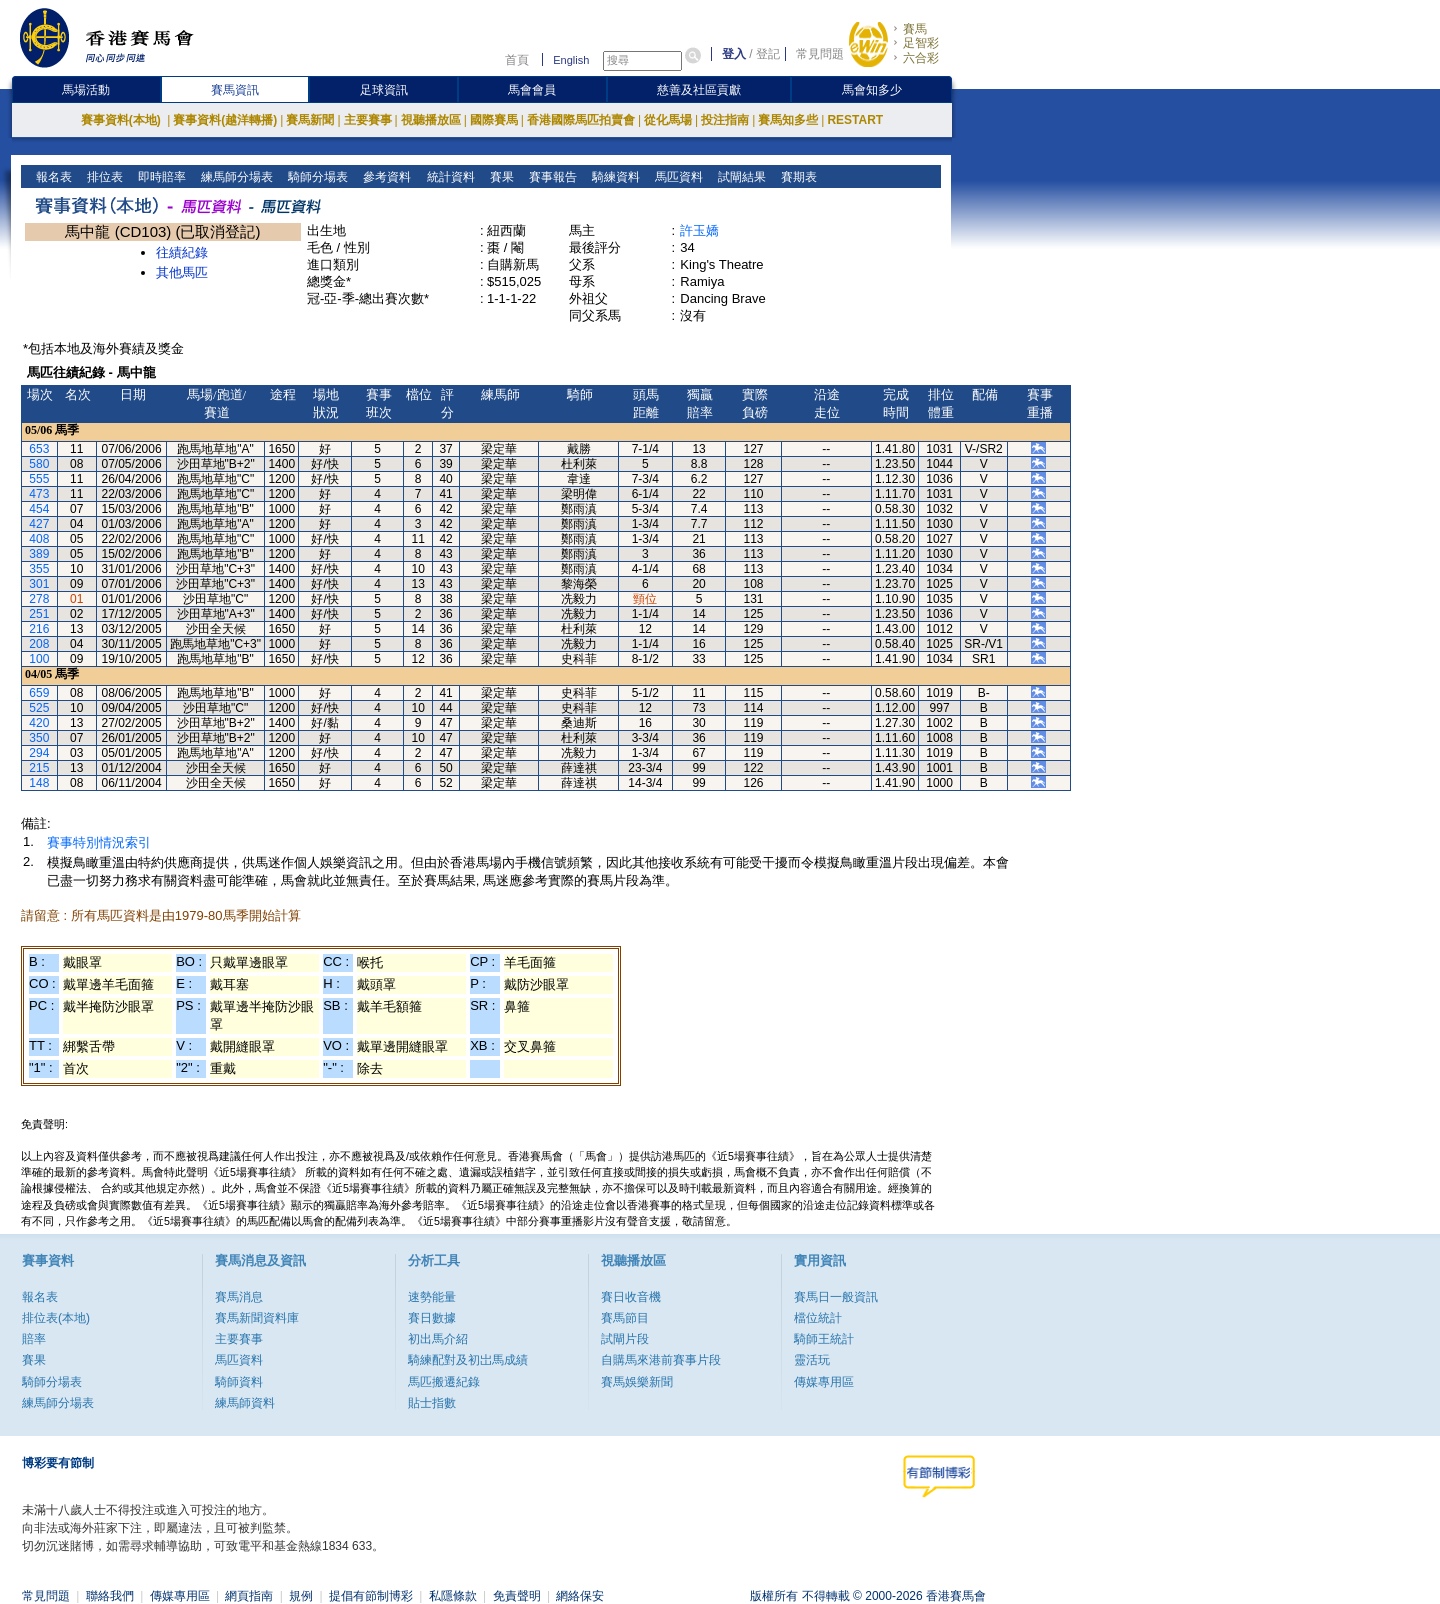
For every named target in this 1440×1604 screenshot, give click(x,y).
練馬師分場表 (235, 177)
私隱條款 (453, 1596)
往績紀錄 (182, 252)
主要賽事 (368, 120)
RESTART (855, 120)
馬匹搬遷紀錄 (444, 1382)
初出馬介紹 (438, 1339)
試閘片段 (625, 1339)
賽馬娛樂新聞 (637, 1382)
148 (39, 783)
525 (39, 708)
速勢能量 (432, 1297)
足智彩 (921, 43)
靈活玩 (812, 1360)
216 (39, 629)
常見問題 (820, 54)
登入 (734, 54)
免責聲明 (517, 1596)
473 (39, 494)
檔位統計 (818, 1318)
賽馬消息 (239, 1297)
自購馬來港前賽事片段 (661, 1360)
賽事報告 (550, 177)
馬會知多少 (872, 90)
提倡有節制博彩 (371, 1596)
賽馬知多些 (788, 120)
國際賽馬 (494, 120)
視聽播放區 (431, 120)
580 (39, 464)
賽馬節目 (625, 1318)
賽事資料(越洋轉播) (225, 120)
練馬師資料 (245, 1403)
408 (39, 539)
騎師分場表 (316, 177)
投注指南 (725, 120)
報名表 (52, 177)
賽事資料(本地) (122, 120)
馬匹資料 (676, 177)
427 (39, 524)
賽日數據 (432, 1318)
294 (39, 753)
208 (39, 644)
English (571, 60)
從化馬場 (668, 120)
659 (39, 693)
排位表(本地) (56, 1318)
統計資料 (448, 177)
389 (39, 554)
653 (39, 449)
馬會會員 (532, 90)
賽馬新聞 (310, 120)
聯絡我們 (110, 1596)
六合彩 (921, 58)
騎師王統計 (824, 1339)
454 (39, 509)
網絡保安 (580, 1596)
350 (39, 738)
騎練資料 (613, 177)
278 (39, 599)
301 (39, 584)
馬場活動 (86, 90)
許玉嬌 (699, 230)
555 (39, 479)
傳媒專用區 (824, 1382)
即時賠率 (160, 177)
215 (39, 768)
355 (39, 569)
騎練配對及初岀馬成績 (468, 1360)
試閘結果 (739, 177)
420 (39, 723)
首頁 (517, 60)
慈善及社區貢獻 (699, 90)
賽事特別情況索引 (99, 842)
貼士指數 (432, 1403)
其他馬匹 (182, 272)
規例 (301, 1596)
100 (39, 659)
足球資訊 (384, 90)
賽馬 (915, 29)
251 (39, 614)
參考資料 (385, 177)
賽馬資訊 (235, 90)
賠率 (34, 1339)
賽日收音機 (631, 1297)
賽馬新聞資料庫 (257, 1318)
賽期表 (796, 177)
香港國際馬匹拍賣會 (581, 120)
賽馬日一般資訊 (836, 1297)
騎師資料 (239, 1382)
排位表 (103, 177)
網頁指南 (249, 1596)
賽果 (499, 177)
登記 (768, 54)
